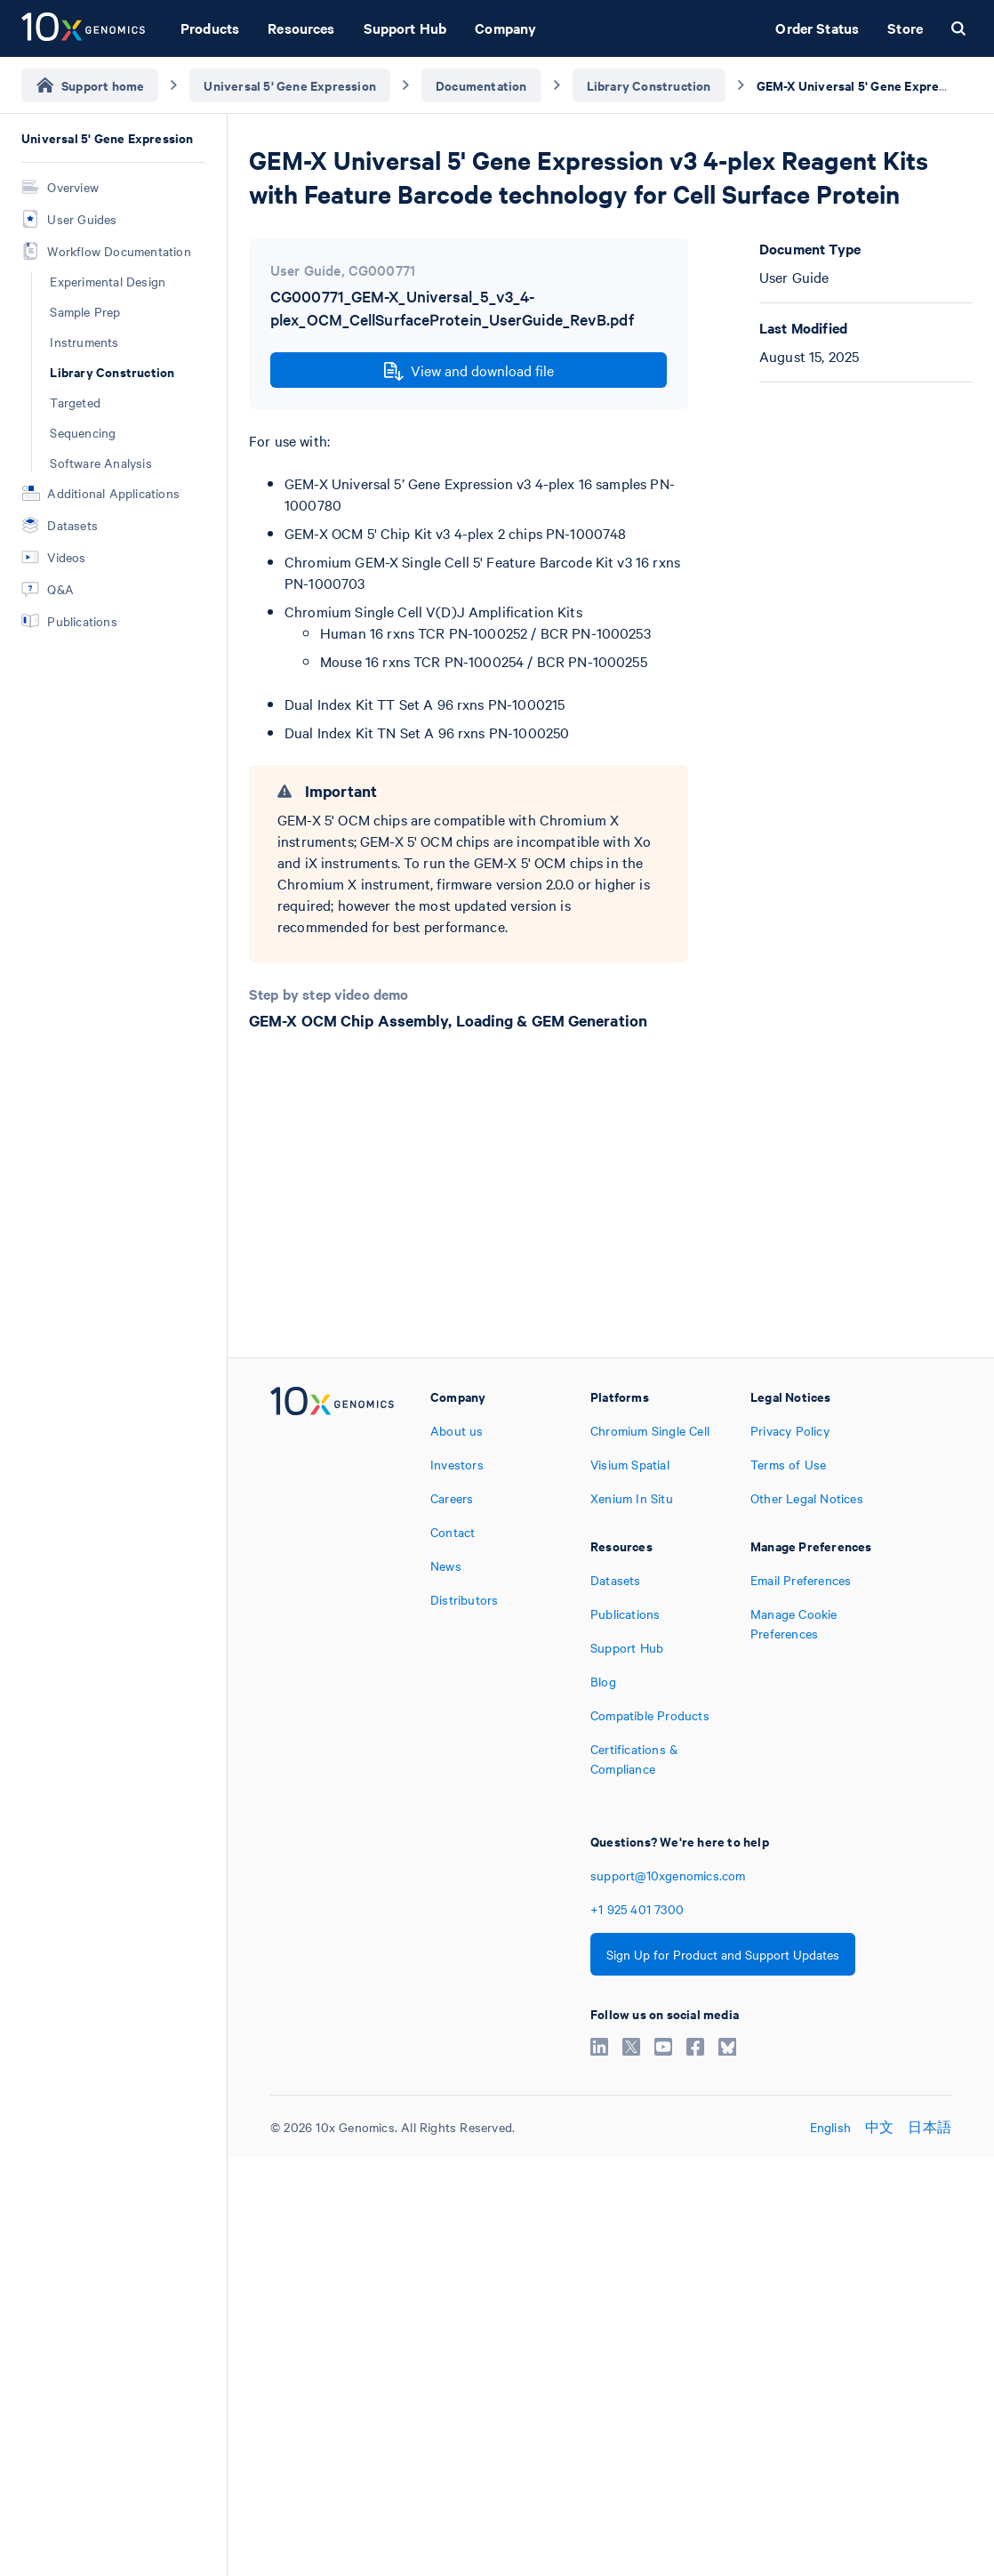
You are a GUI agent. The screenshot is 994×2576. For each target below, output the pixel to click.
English (830, 2127)
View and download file (469, 371)
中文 (879, 2127)
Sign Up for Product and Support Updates (722, 1954)
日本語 (929, 2127)
